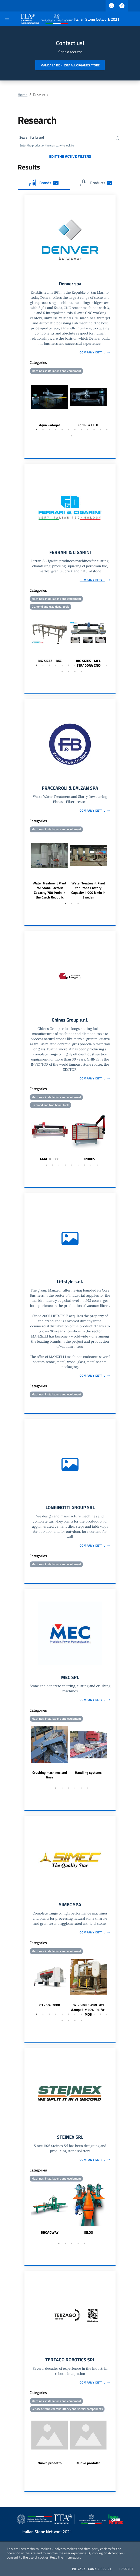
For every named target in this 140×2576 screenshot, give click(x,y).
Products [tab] (96, 183)
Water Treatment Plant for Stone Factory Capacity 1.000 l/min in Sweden (88, 893)
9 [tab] (88, 431)
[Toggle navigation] (7, 18)
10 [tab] (94, 431)
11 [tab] (100, 431)
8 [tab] (81, 431)
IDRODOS (88, 1162)
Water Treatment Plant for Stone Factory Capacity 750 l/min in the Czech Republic (49, 893)
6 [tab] (68, 431)
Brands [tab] (44, 183)
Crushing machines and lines (49, 1781)
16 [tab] (81, 674)
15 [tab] (75, 674)
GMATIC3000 (49, 1162)
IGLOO (88, 2239)
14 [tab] (68, 674)
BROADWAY (50, 2239)
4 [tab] (56, 431)
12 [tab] (107, 431)
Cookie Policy (100, 2568)
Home (22, 95)
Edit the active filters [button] (70, 157)
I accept (126, 2568)
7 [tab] (75, 431)
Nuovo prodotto (50, 2470)
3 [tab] (49, 431)
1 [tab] (36, 431)
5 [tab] (62, 431)
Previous (26, 405)
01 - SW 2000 (49, 2011)
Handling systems (88, 1778)
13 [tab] (72, 437)
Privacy (79, 2568)
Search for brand (33, 138)
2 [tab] (43, 431)
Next (113, 405)
